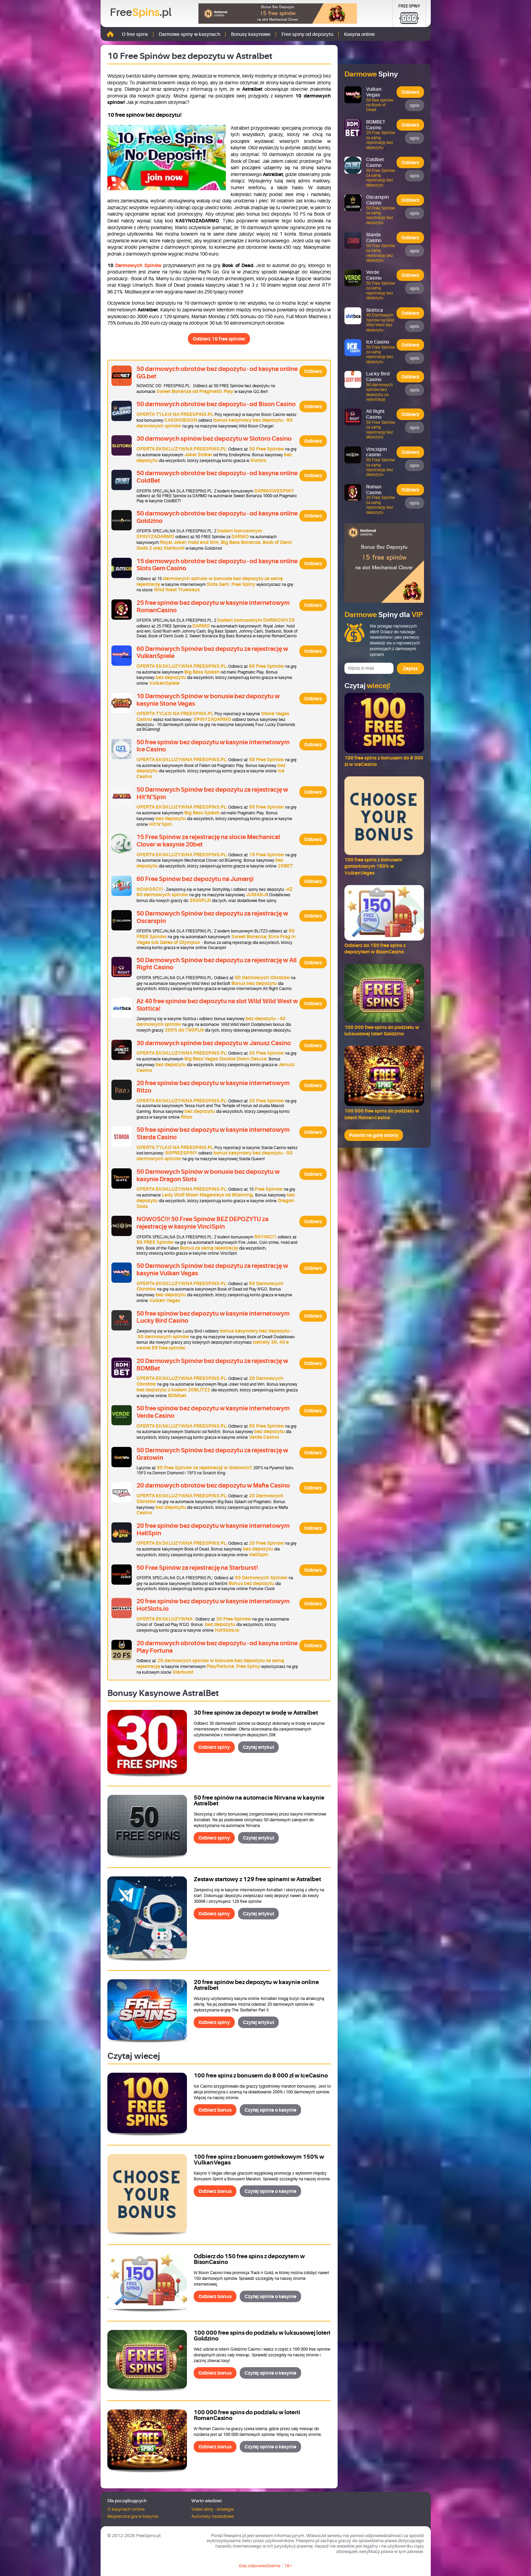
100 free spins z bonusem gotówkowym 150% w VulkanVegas (259, 2160)
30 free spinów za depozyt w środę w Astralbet (256, 1713)
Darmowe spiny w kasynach (189, 34)
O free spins (135, 34)
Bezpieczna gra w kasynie (132, 2516)
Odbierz (313, 371)
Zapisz (410, 668)
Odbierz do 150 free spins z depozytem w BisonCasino (249, 2259)
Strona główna (110, 34)
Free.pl (140, 12)
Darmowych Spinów (139, 265)
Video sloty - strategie (212, 2509)
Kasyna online (359, 34)
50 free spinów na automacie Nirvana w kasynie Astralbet (259, 1801)
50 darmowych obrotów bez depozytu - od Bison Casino (216, 404)
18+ (288, 2565)
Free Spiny (409, 6)
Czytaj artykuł (258, 1747)
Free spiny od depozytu (307, 34)
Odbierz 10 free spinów (219, 339)
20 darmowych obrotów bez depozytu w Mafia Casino (213, 1485)
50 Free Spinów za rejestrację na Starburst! (197, 1567)
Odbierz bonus (215, 2110)
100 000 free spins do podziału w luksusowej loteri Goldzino (262, 2336)
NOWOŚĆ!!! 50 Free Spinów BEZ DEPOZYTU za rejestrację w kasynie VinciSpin (202, 1223)
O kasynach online (126, 2509)
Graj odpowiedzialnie (259, 2565)
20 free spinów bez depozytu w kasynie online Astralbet (256, 1985)
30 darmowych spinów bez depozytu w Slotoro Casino (214, 438)
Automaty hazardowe (212, 2516)
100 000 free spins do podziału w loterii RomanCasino (247, 2415)
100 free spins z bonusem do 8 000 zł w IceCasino (261, 2075)
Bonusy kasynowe (251, 34)
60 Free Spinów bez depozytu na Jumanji (195, 879)
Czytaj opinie (270, 2110)
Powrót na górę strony (373, 1135)
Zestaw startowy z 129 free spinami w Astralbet (257, 1879)
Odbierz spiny (214, 1747)
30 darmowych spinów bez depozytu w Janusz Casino (213, 1043)
